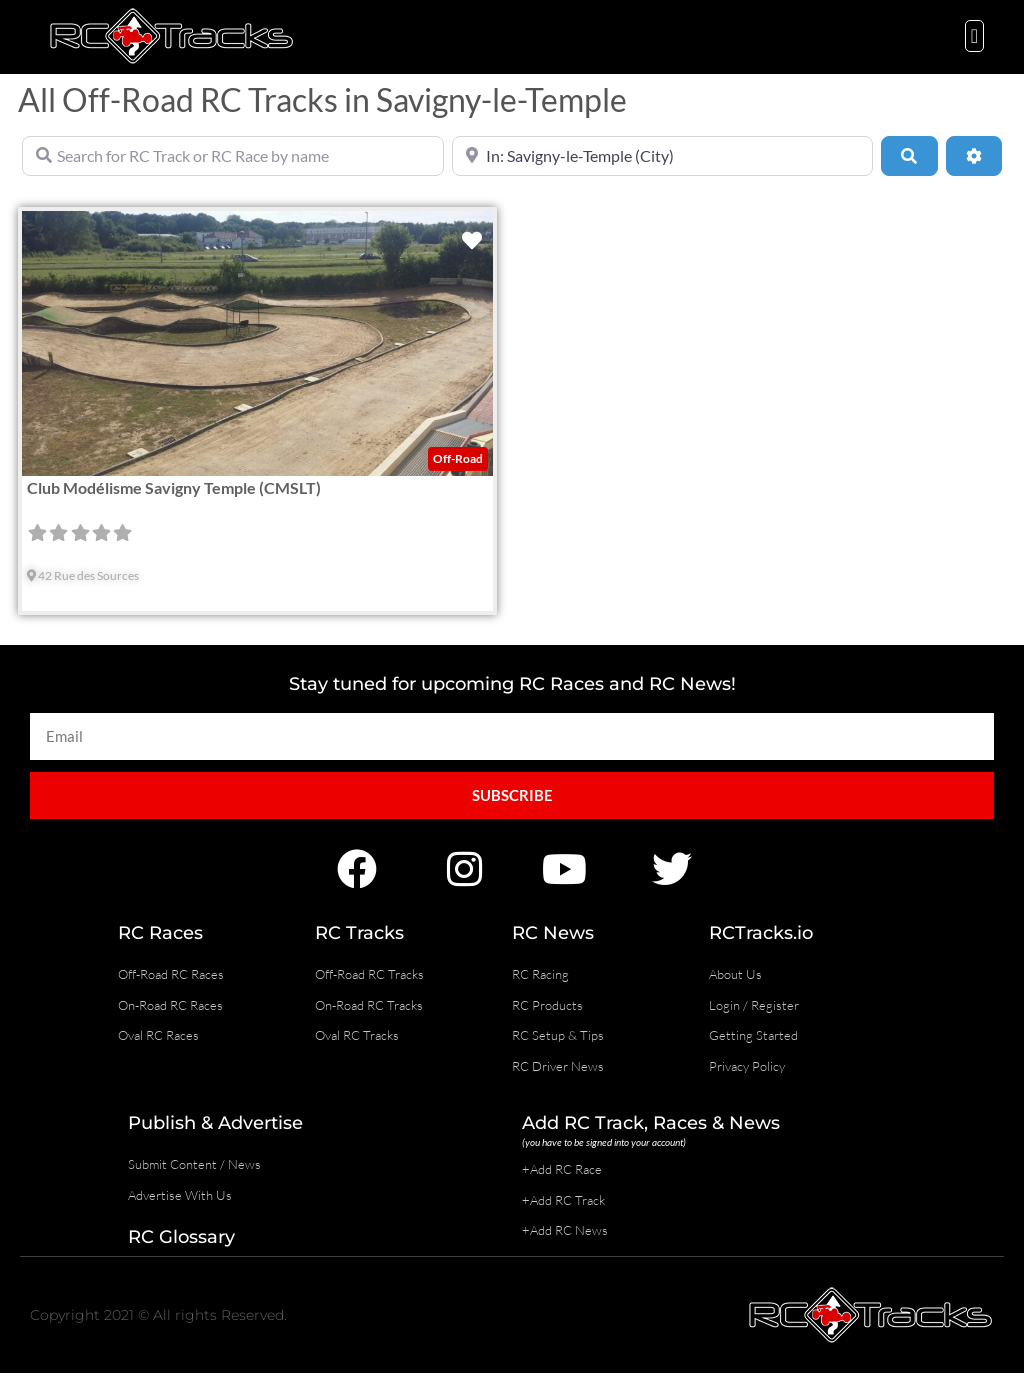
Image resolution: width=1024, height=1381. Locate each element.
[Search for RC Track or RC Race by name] (233, 156)
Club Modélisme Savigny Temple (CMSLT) (174, 487)
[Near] (663, 156)
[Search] (909, 156)
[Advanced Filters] (974, 156)
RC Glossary (181, 1237)
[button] (974, 36)
